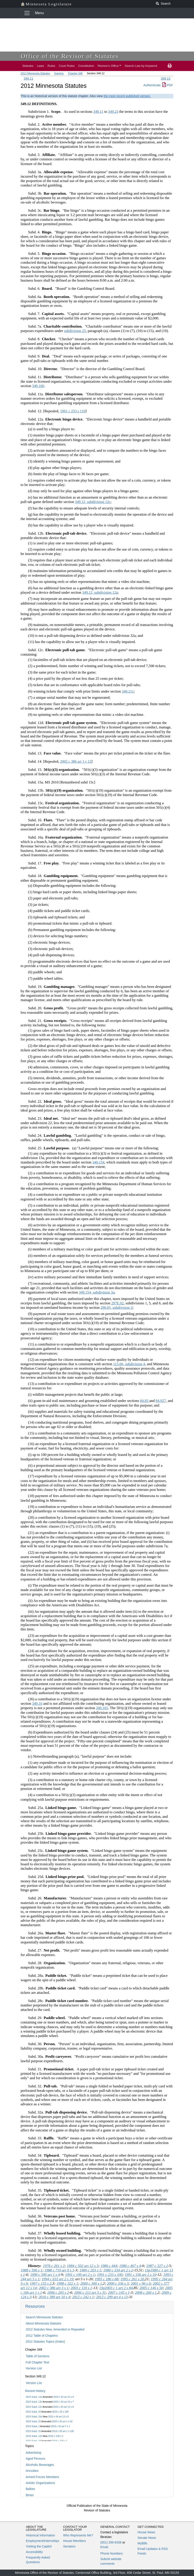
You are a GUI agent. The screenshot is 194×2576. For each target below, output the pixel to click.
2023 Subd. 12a (34, 2397)
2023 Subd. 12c (34, 2406)
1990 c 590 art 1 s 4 (45, 2275)
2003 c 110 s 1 (81, 2288)
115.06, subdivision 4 (129, 1364)
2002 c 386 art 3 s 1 (53, 2288)
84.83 (144, 1401)
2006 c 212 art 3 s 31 (90, 2292)
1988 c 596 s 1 (31, 2270)
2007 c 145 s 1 (119, 2292)
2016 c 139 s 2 (59, 2441)
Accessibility (34, 2552)
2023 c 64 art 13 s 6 (63, 2397)
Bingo (30, 2495)
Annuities (32, 2470)
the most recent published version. (127, 96)
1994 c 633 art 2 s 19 (57, 2279)
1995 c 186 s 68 (106, 2279)
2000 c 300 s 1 (91, 2283)
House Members (74, 2541)
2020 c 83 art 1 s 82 (62, 2421)
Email (104, 2547)
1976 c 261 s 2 (54, 2266)
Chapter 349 (75, 73)
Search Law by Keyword (141, 65)
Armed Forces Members (42, 2477)
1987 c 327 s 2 (157, 2266)
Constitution (86, 65)
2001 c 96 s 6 (141, 2283)
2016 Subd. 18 (33, 2441)
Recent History (35, 2391)
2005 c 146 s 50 (151, 2288)
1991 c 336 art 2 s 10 (140, 2275)
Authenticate (152, 85)
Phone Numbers (111, 2553)
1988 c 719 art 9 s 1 (59, 2270)
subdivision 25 (75, 331)
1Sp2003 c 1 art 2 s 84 (116, 2288)
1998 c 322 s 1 (67, 2283)
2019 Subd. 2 (32, 2426)
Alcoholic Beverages (40, 2465)
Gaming (59, 73)
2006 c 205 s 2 (58, 2292)
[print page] (169, 66)
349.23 (113, 111)
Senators (69, 2546)
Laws (40, 65)
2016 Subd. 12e (34, 2436)
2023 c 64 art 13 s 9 (58, 2416)
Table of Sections (37, 2356)
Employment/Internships (42, 2541)
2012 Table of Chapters (42, 2335)
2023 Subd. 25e (34, 2416)
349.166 (38, 386)
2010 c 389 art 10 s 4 (54, 2297)
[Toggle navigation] (27, 13)
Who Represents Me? (78, 2535)
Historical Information (40, 2535)
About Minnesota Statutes (43, 2323)
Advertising (33, 2452)
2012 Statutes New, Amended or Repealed (55, 2329)
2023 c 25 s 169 (60, 2411)
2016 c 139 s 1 (55, 2436)
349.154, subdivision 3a (96, 1292)
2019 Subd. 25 (33, 2431)
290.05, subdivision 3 (117, 1307)
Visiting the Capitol (39, 2546)
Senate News (147, 2538)
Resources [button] (35, 2306)
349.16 (37, 1703)
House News (146, 2532)
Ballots (30, 2489)
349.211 (128, 691)
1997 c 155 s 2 (41, 2283)
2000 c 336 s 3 (118, 2283)
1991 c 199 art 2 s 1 (80, 2275)
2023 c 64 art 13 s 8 (63, 2406)
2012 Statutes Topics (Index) (45, 2341)
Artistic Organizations (40, 2483)
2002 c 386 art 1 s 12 (75, 761)
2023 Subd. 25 (33, 2411)
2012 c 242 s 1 (83, 2297)
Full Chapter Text (37, 2362)
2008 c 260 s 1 (146, 2292)
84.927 (161, 1401)
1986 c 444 (109, 2266)
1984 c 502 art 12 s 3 (83, 2266)
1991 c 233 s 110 (72, 411)
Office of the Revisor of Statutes (70, 56)
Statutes (27, 65)
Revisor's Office (108, 65)
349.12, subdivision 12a (100, 592)
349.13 (165, 78)
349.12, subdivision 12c (93, 502)
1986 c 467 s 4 (130, 2266)
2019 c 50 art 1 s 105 (63, 2431)
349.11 (28, 78)
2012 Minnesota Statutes (35, 73)
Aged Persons (35, 2458)
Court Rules (67, 65)
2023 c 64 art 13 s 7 (63, 2401)
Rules (51, 65)
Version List (34, 2368)
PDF (167, 85)
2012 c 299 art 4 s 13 (112, 2297)
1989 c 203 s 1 (90, 2270)
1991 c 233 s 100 (109, 2275)
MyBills (142, 2543)
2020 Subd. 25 (33, 2421)
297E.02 (117, 1303)
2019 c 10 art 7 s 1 (60, 2426)
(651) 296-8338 (111, 2542)
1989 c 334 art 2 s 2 (118, 2270)
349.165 (102, 1708)
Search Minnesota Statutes (44, 2317)
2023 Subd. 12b (34, 2401)
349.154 (98, 1162)
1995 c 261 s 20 (132, 2279)
